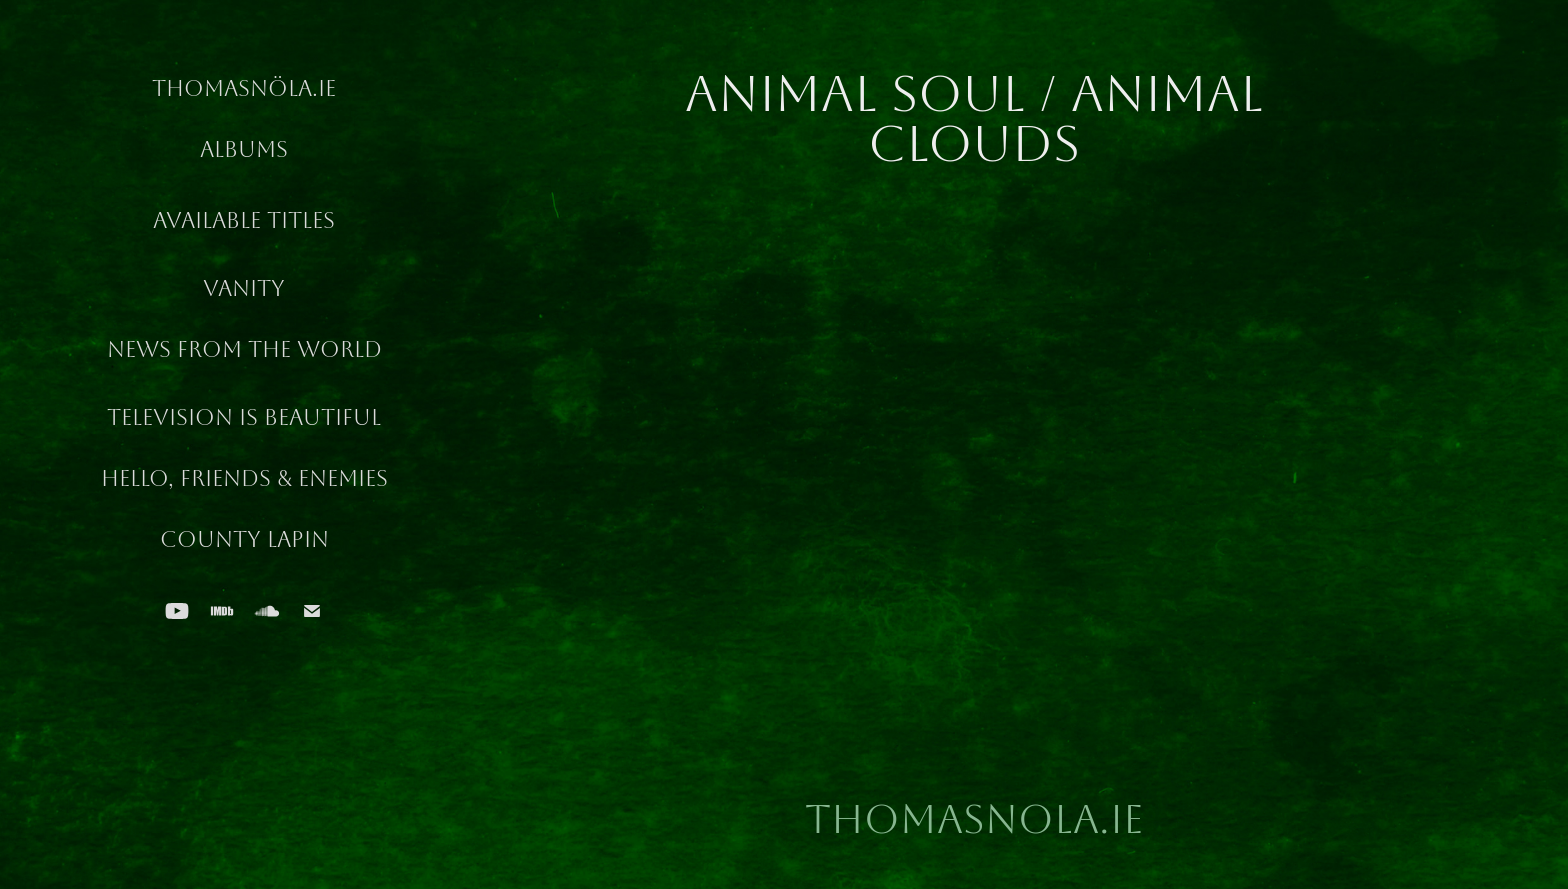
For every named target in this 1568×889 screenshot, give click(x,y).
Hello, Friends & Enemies (244, 479)
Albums (244, 150)
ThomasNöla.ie (244, 89)
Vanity (244, 289)
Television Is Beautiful (244, 418)
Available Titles (244, 221)
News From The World (244, 350)
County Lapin (244, 540)
